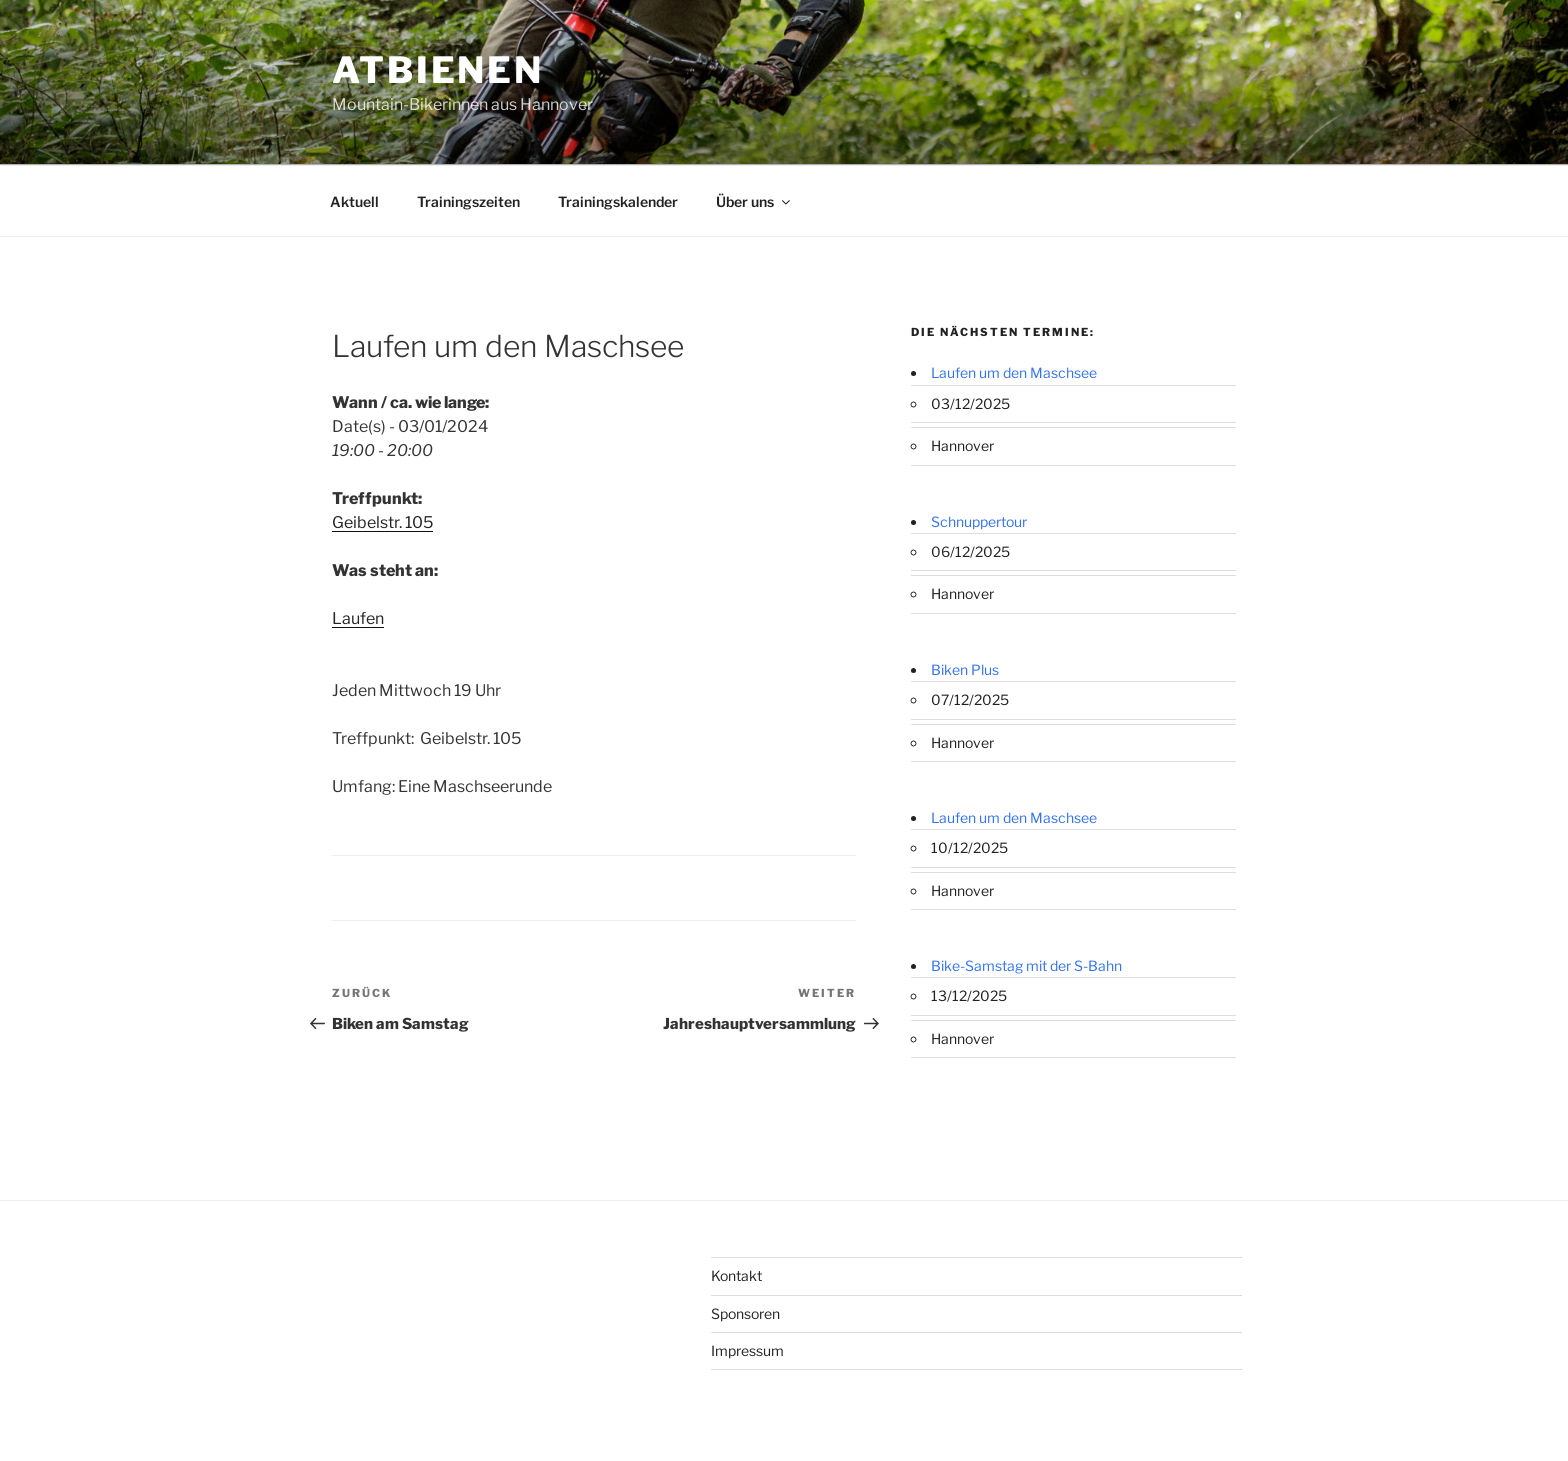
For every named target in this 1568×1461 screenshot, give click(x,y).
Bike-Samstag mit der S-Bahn (1026, 965)
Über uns (754, 201)
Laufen (358, 618)
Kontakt (736, 1275)
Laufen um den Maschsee (1014, 372)
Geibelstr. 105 (382, 522)
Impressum (747, 1350)
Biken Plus (965, 669)
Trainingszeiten (468, 201)
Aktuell (354, 201)
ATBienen (438, 70)
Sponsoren (745, 1313)
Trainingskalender (618, 201)
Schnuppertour (979, 521)
